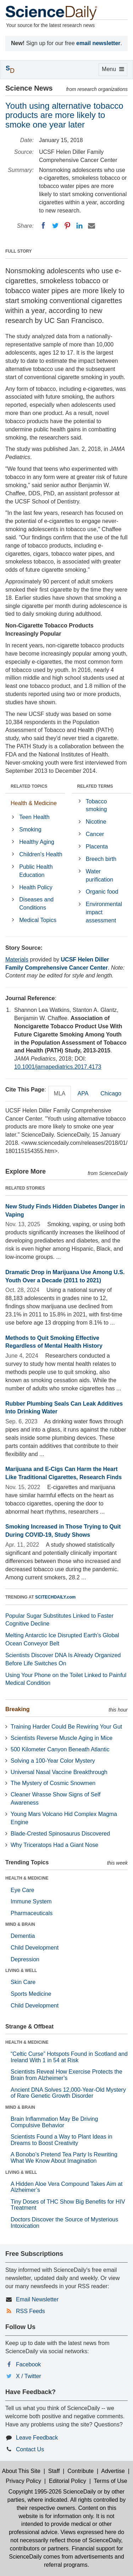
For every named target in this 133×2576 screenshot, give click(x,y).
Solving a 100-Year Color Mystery (53, 1761)
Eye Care (22, 1890)
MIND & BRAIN (20, 1924)
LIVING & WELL (21, 1970)
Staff (54, 2471)
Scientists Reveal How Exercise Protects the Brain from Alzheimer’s (66, 2075)
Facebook (28, 2364)
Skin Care (23, 1982)
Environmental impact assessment (104, 912)
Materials (16, 959)
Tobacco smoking (96, 805)
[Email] (91, 225)
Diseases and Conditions (36, 903)
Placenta (97, 847)
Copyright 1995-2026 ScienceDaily (52, 2492)
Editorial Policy (67, 2481)
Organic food (102, 892)
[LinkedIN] (79, 225)
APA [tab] (82, 1093)
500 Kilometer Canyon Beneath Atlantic (60, 1749)
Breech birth (101, 859)
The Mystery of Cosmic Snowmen (53, 1783)
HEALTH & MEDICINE (27, 1878)
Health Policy (35, 887)
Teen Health (34, 817)
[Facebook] (43, 225)
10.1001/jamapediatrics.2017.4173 (57, 1067)
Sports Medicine (31, 1994)
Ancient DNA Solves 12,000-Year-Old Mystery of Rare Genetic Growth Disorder (68, 2093)
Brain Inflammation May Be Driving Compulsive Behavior (54, 2122)
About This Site (21, 2471)
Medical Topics (37, 920)
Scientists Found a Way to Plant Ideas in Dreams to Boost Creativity (61, 2140)
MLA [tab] (60, 1093)
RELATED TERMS (95, 786)
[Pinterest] (67, 225)
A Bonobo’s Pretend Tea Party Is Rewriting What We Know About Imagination (64, 2157)
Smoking (30, 829)
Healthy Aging (36, 842)
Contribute (80, 2471)
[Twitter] (55, 225)
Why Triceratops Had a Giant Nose (54, 1845)
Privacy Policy (23, 2481)
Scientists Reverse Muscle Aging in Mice (61, 1738)
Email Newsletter (37, 2299)
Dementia (23, 1936)
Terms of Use (110, 2481)
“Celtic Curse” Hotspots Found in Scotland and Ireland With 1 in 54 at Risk (69, 2057)
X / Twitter (28, 2376)
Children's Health (40, 854)
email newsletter (98, 43)
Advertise (113, 2471)
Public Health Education (35, 871)
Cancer (95, 834)
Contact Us (30, 2449)
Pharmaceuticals (31, 1913)
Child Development (35, 1948)
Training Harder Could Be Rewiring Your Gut (66, 1727)
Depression (25, 1959)
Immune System (31, 1901)
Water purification (99, 875)
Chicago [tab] (110, 1093)
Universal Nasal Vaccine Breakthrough (59, 1772)
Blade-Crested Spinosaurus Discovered (60, 1834)
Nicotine (96, 822)
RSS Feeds (30, 2311)
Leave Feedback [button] (37, 2438)
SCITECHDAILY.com (55, 1597)
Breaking (17, 1709)
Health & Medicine (34, 803)
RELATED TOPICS (29, 786)
